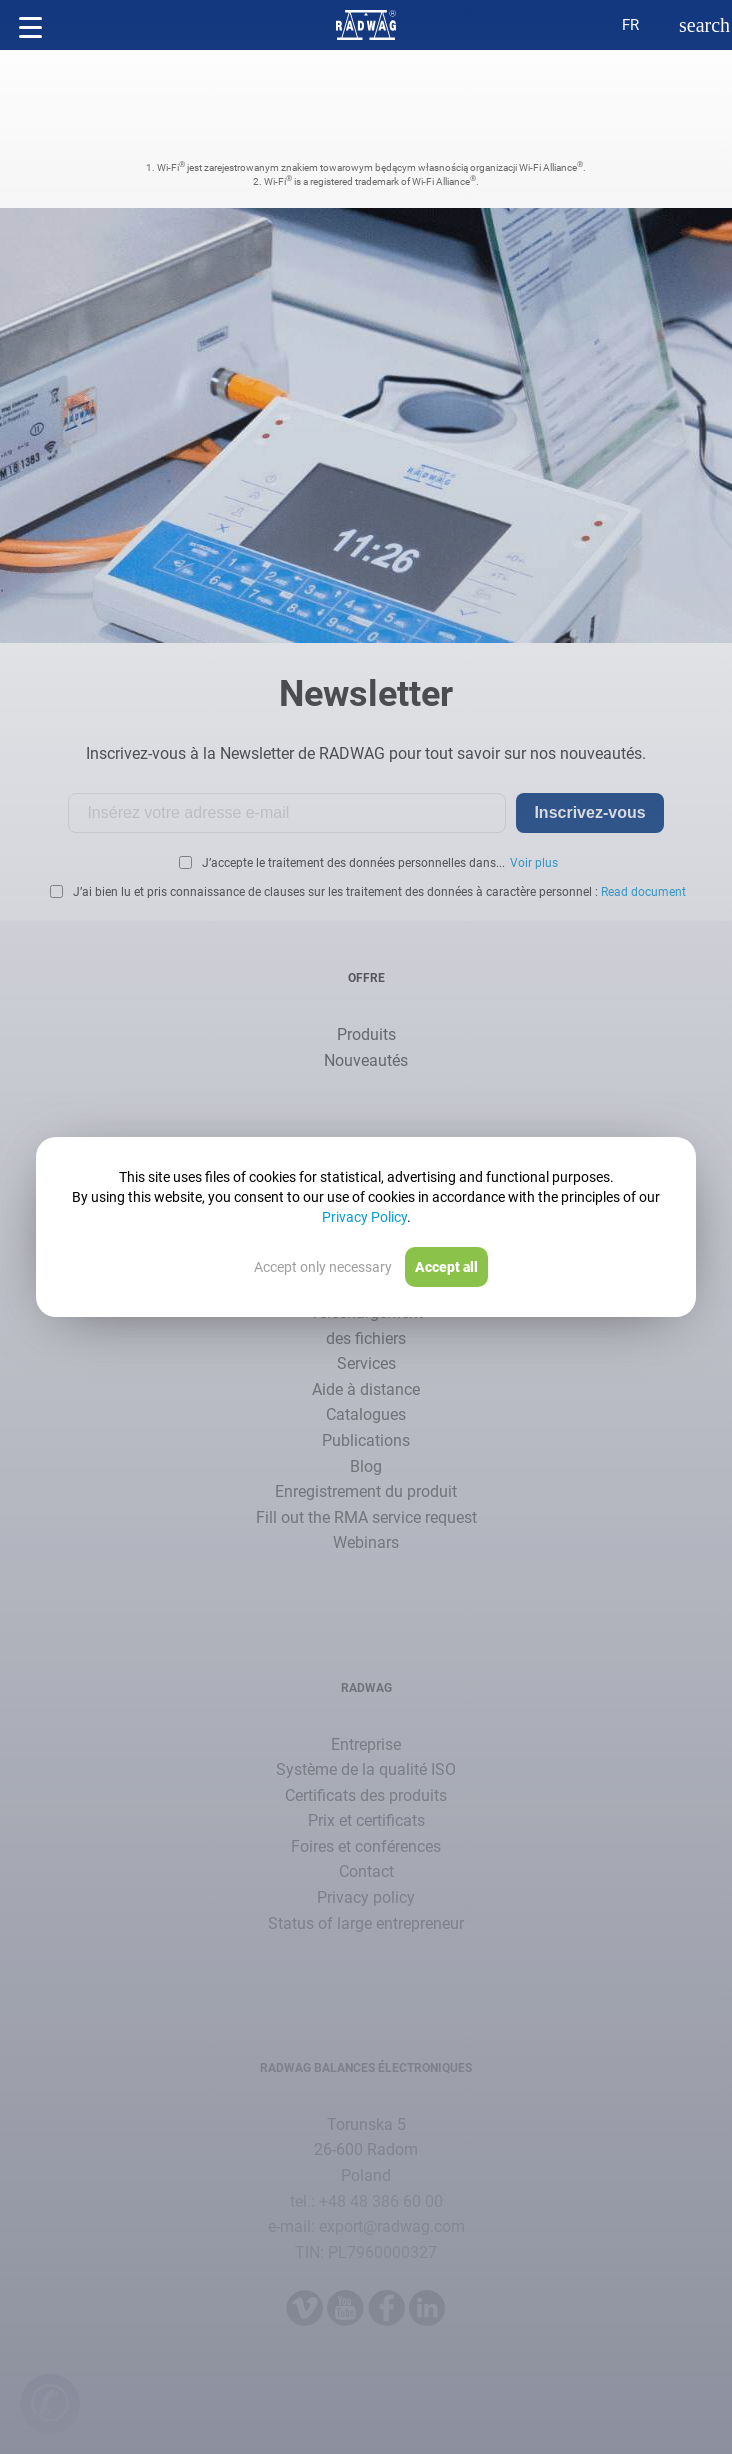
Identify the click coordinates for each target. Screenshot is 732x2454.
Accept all (446, 1267)
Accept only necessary (323, 1267)
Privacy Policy (364, 1217)
